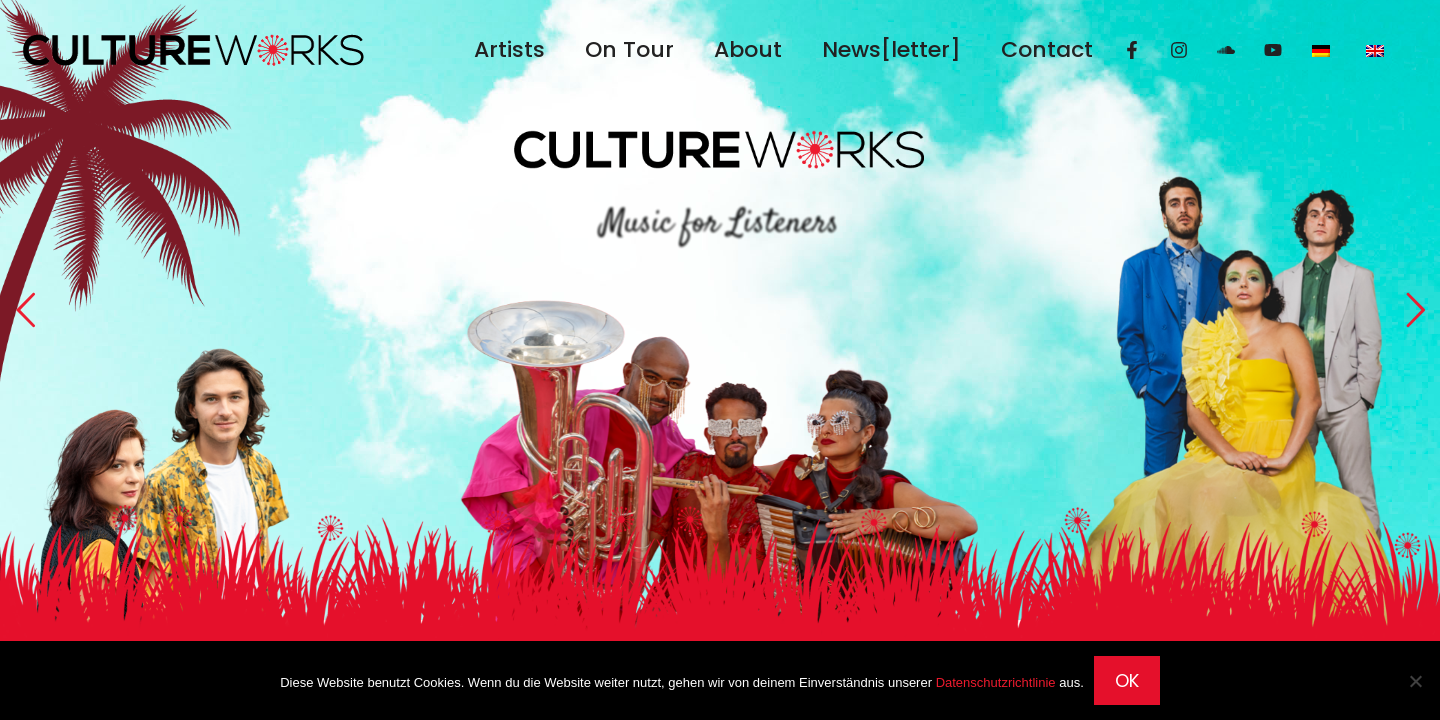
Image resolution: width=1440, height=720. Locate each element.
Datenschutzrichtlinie (996, 682)
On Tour (629, 49)
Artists (509, 49)
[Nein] (1415, 681)
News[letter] (891, 49)
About (748, 49)
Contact (1047, 49)
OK (1127, 680)
